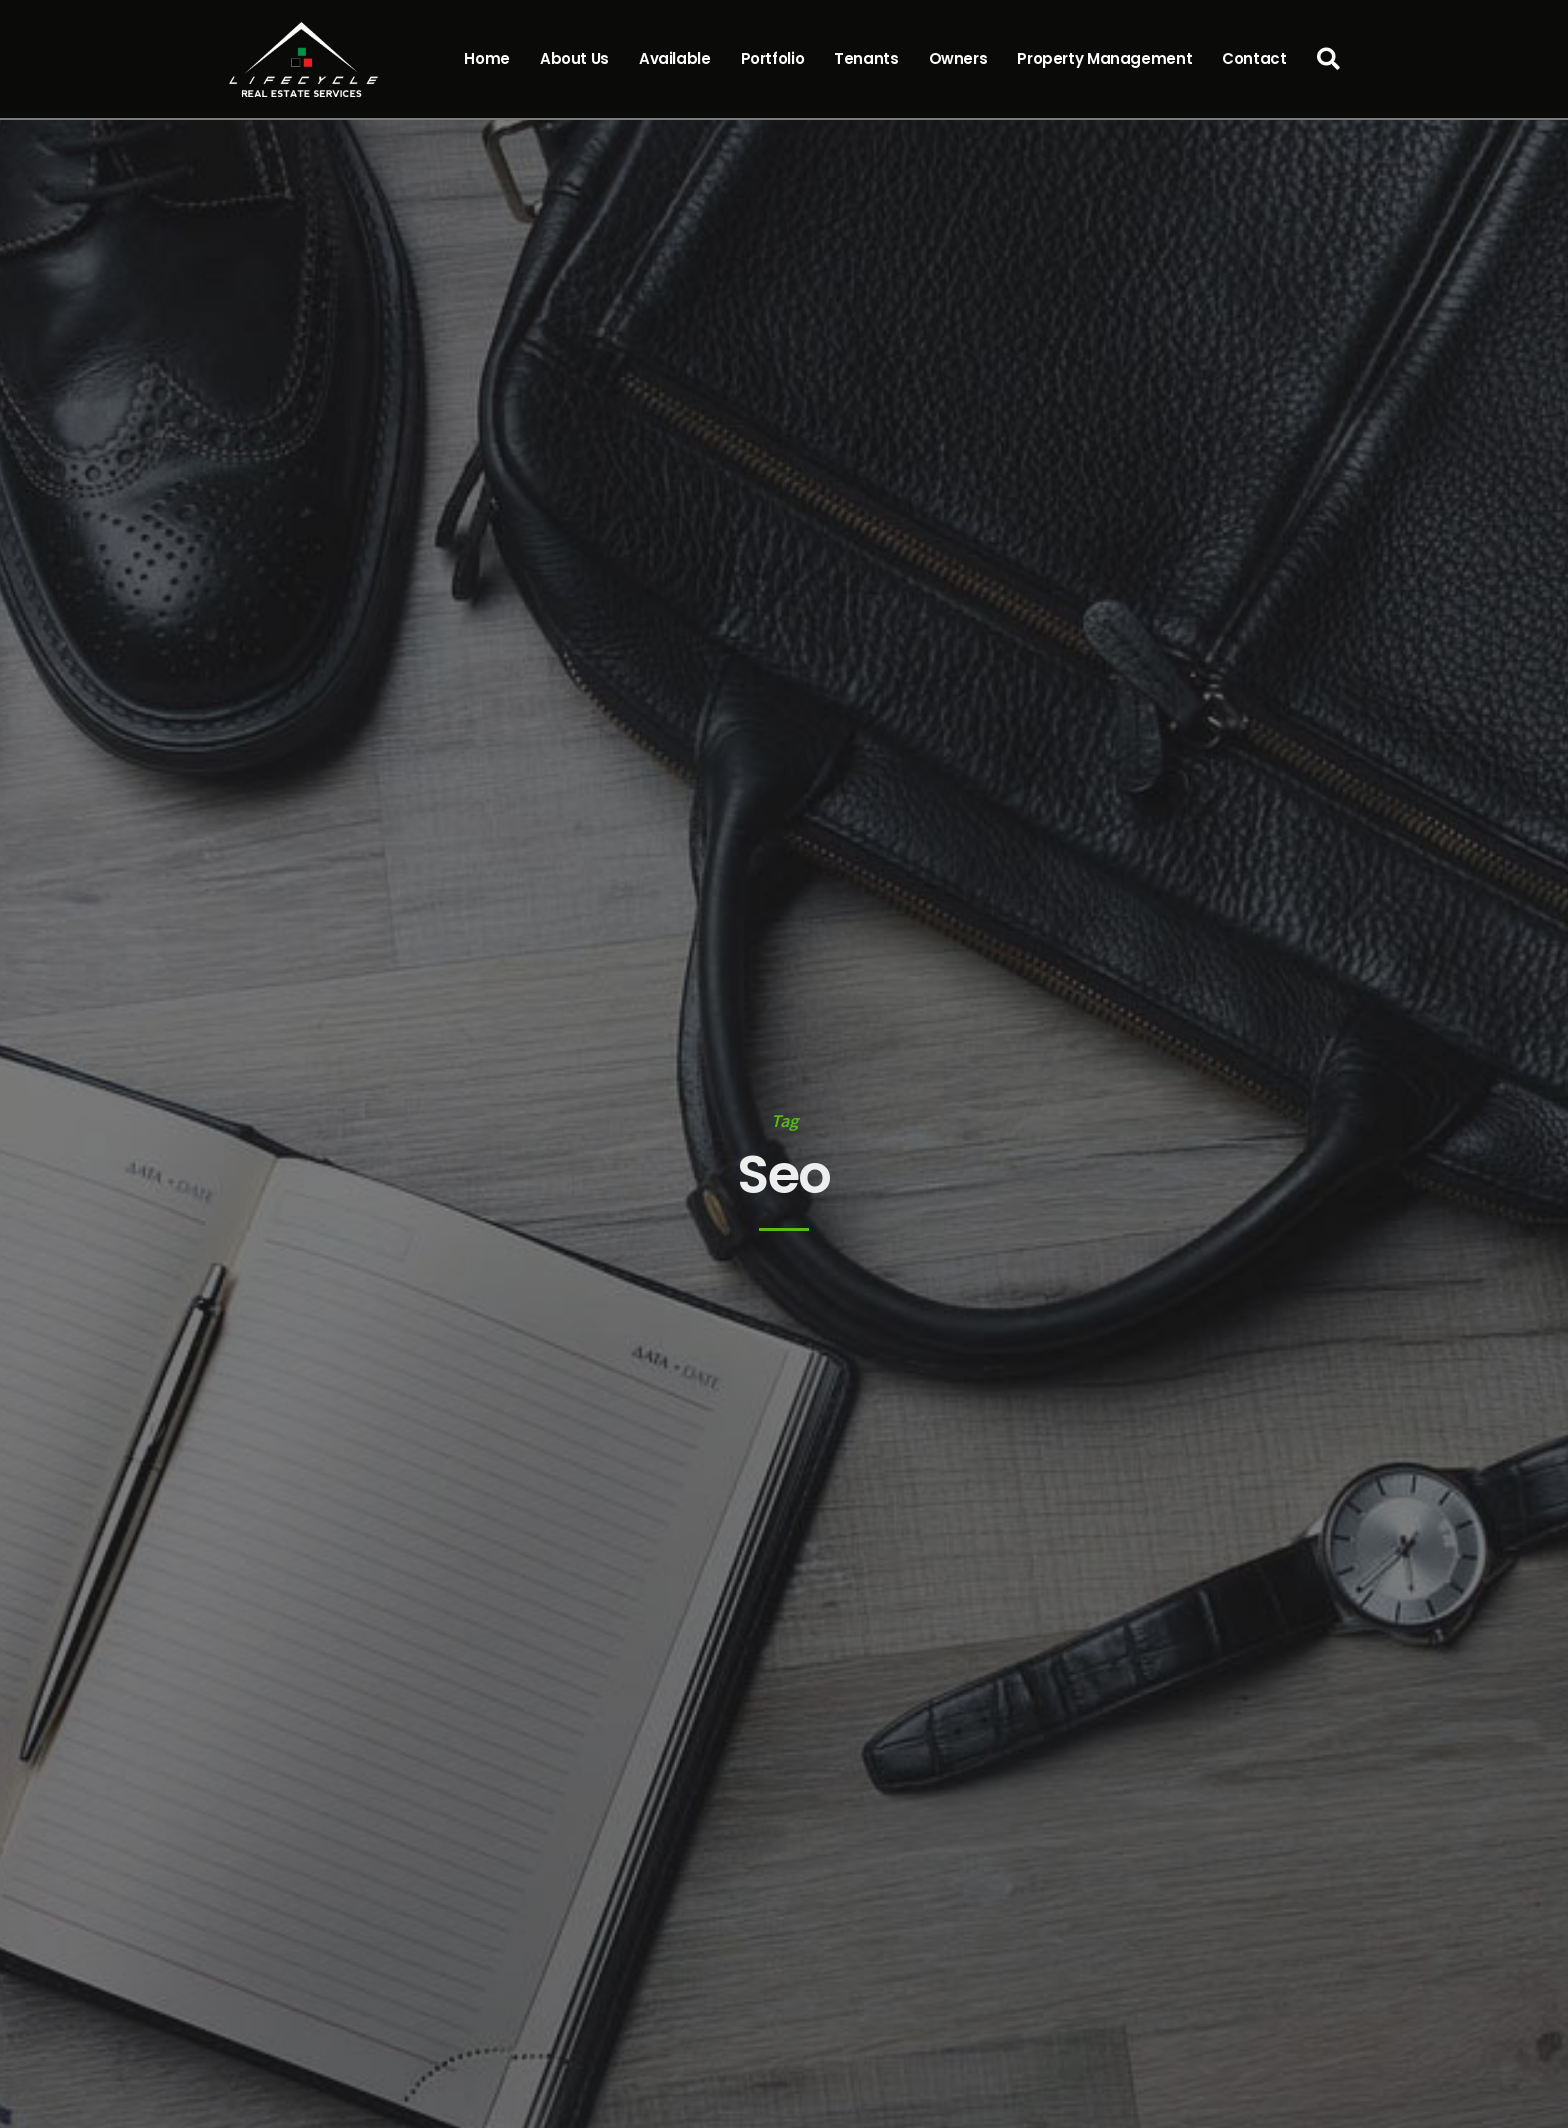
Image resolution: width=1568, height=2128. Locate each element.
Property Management (1104, 58)
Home (487, 58)
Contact (1254, 58)
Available (675, 58)
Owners (958, 58)
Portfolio (773, 58)
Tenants (866, 58)
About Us (574, 58)
